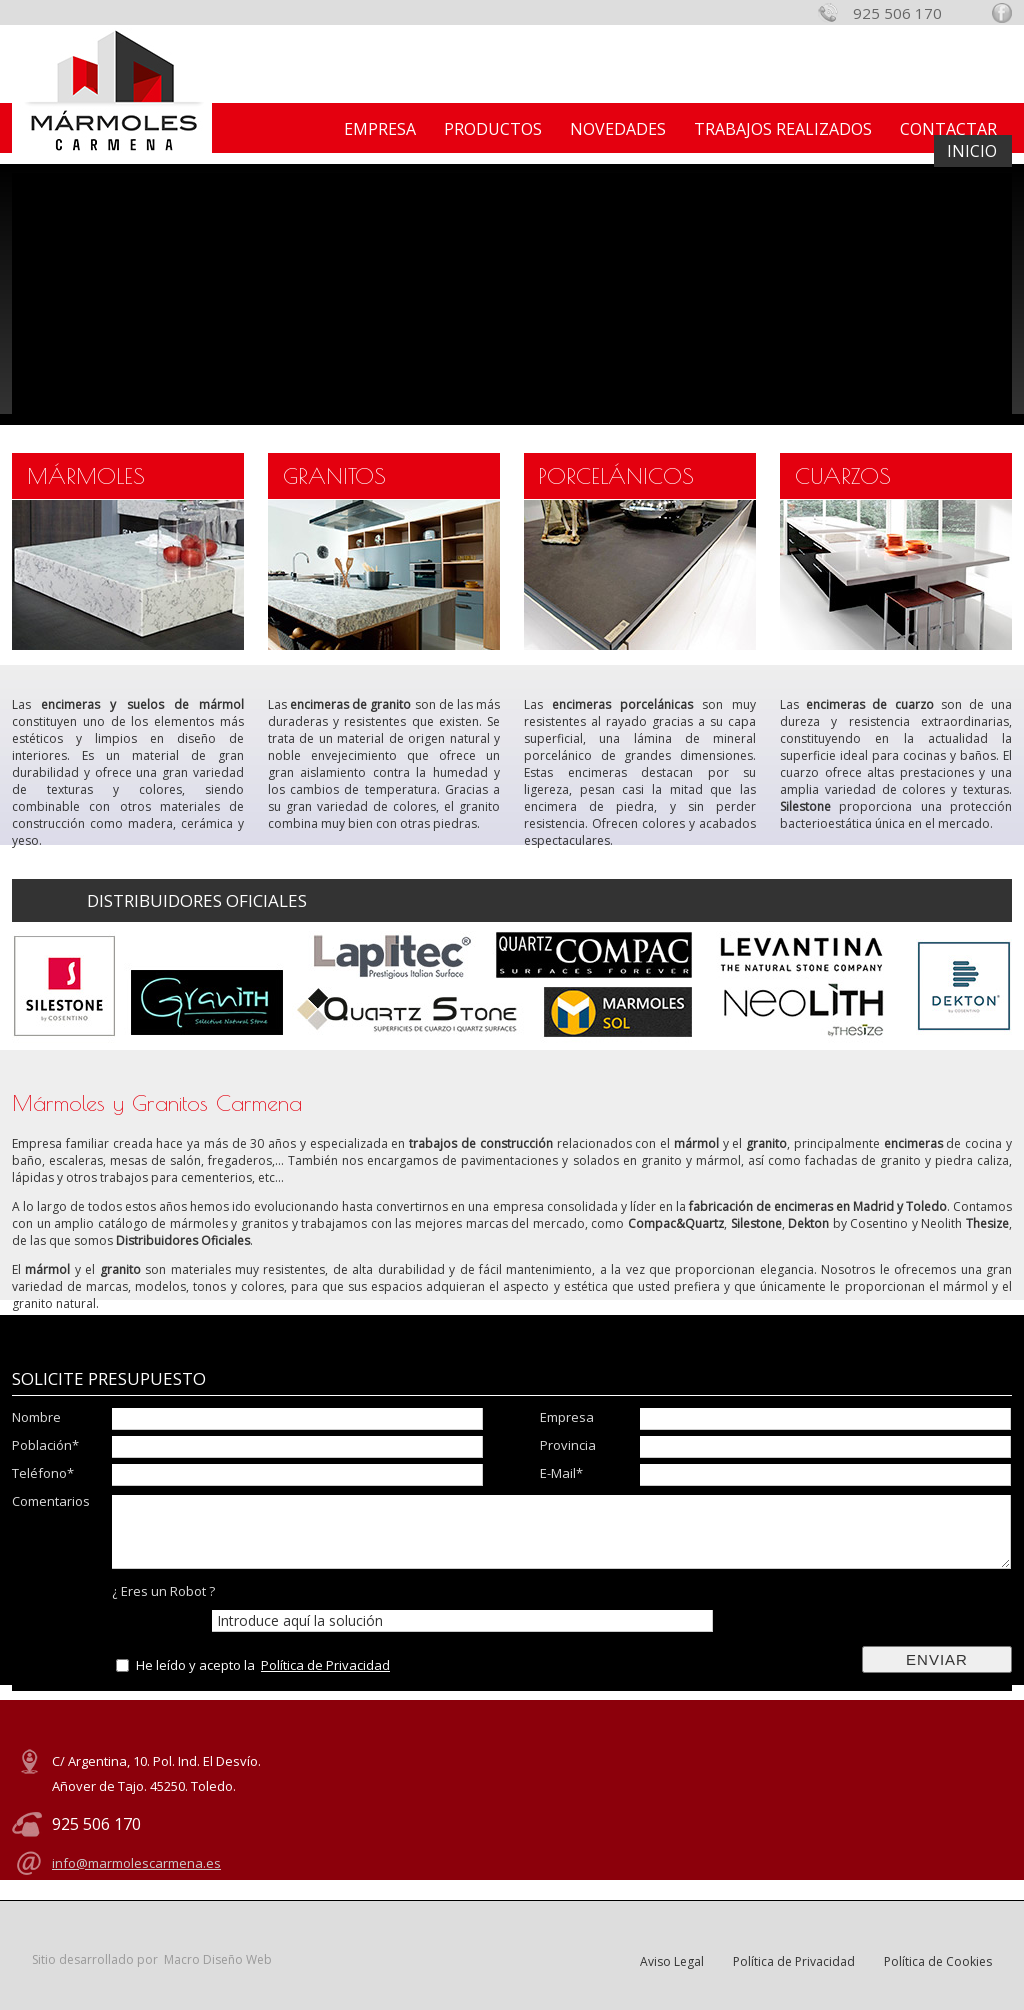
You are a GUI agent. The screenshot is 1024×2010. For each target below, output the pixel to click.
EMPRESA (380, 129)
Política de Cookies (938, 1961)
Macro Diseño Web (218, 1959)
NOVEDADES (618, 129)
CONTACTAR (948, 129)
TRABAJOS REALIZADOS (783, 129)
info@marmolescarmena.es (136, 1863)
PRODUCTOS (493, 129)
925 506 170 (897, 13)
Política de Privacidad (325, 1665)
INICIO (972, 151)
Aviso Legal (672, 1961)
